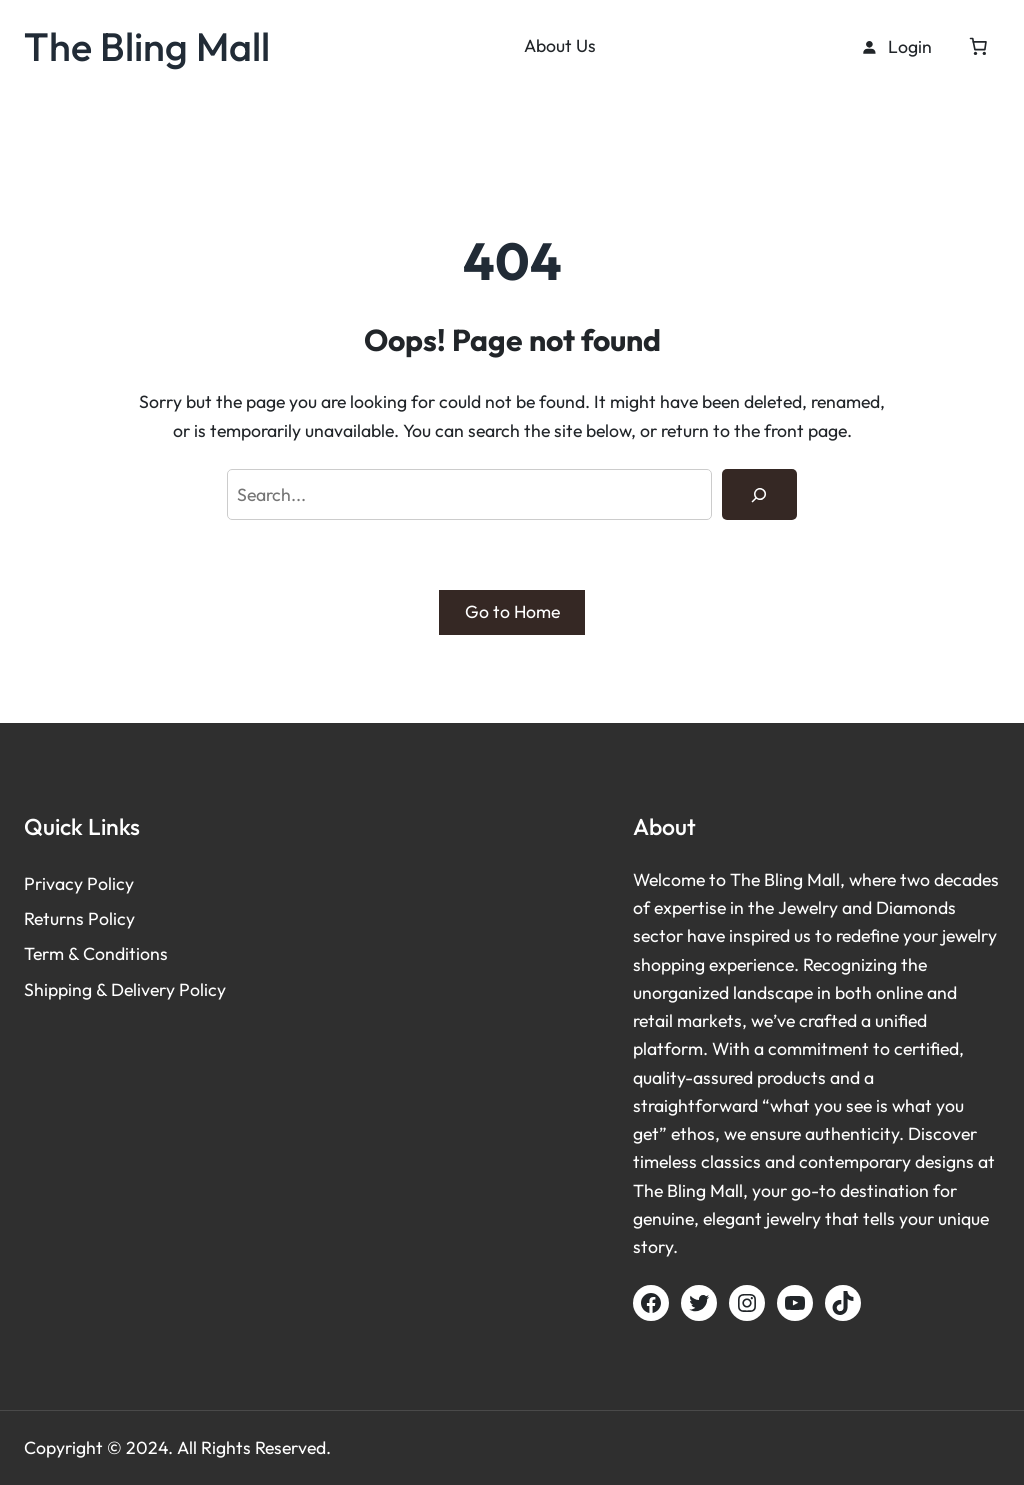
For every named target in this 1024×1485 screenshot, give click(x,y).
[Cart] (978, 46)
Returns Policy (79, 918)
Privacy (55, 883)
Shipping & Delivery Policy (125, 989)
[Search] (759, 495)
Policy (110, 883)
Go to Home (512, 611)
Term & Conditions (96, 953)
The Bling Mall (147, 46)
